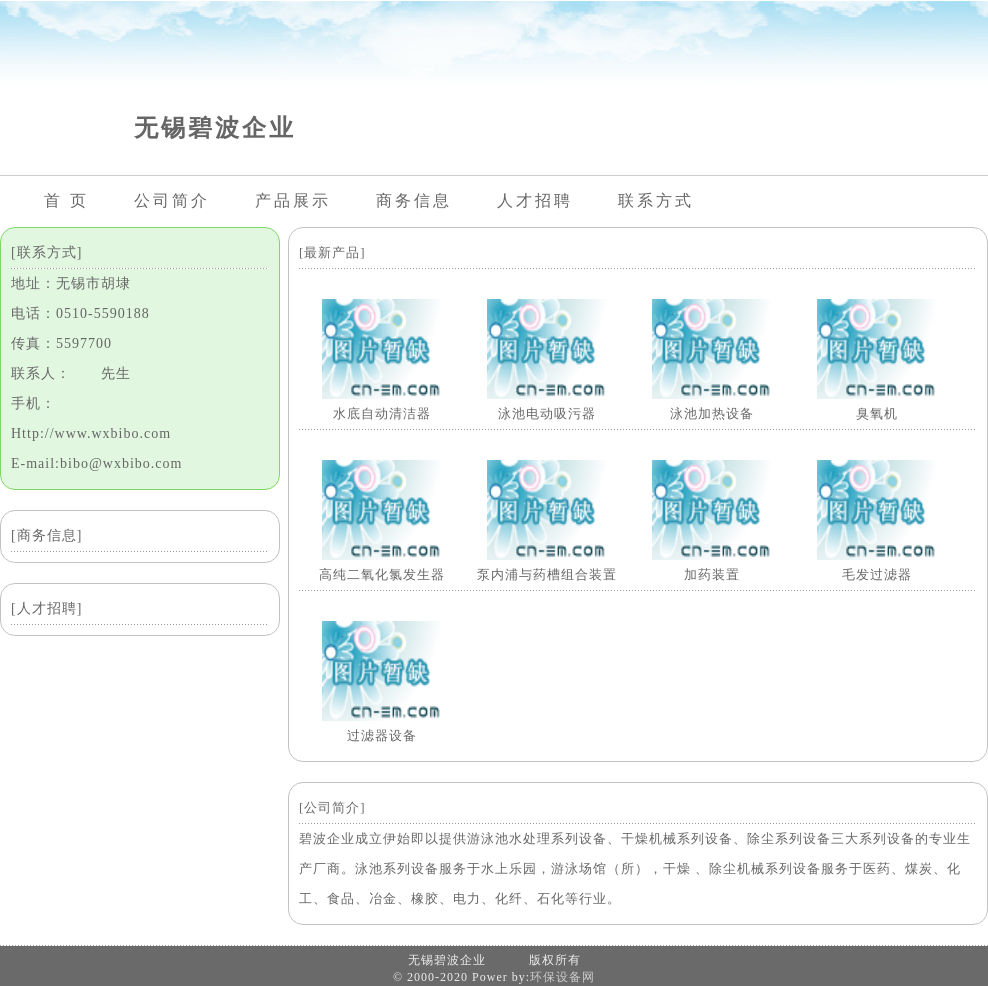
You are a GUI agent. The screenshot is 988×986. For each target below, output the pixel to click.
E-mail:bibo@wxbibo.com (96, 463)
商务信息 (414, 200)
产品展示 (293, 200)
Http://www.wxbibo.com (91, 433)
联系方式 (656, 200)
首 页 (66, 200)
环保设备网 (562, 977)
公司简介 (172, 200)
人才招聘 (535, 200)
